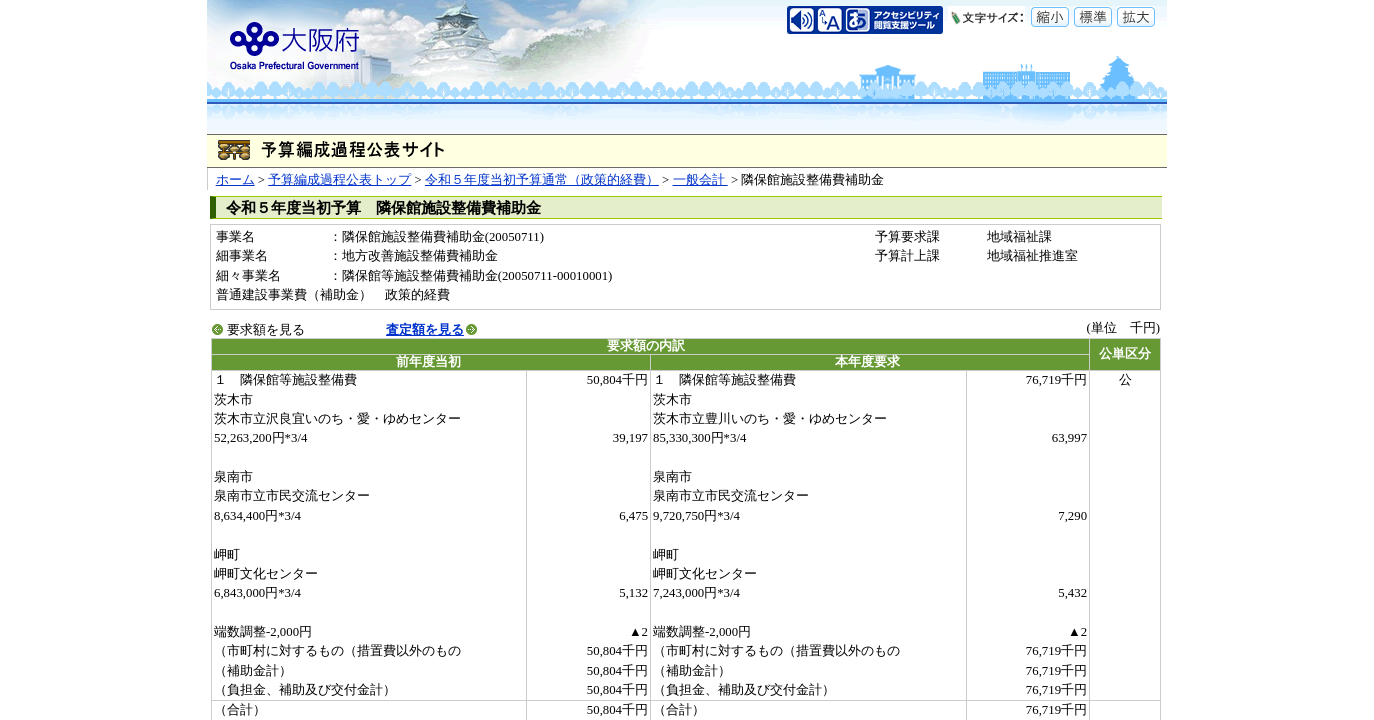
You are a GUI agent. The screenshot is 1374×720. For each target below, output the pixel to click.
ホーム (235, 180)
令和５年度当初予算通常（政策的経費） (542, 180)
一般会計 (700, 180)
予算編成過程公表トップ (339, 180)
